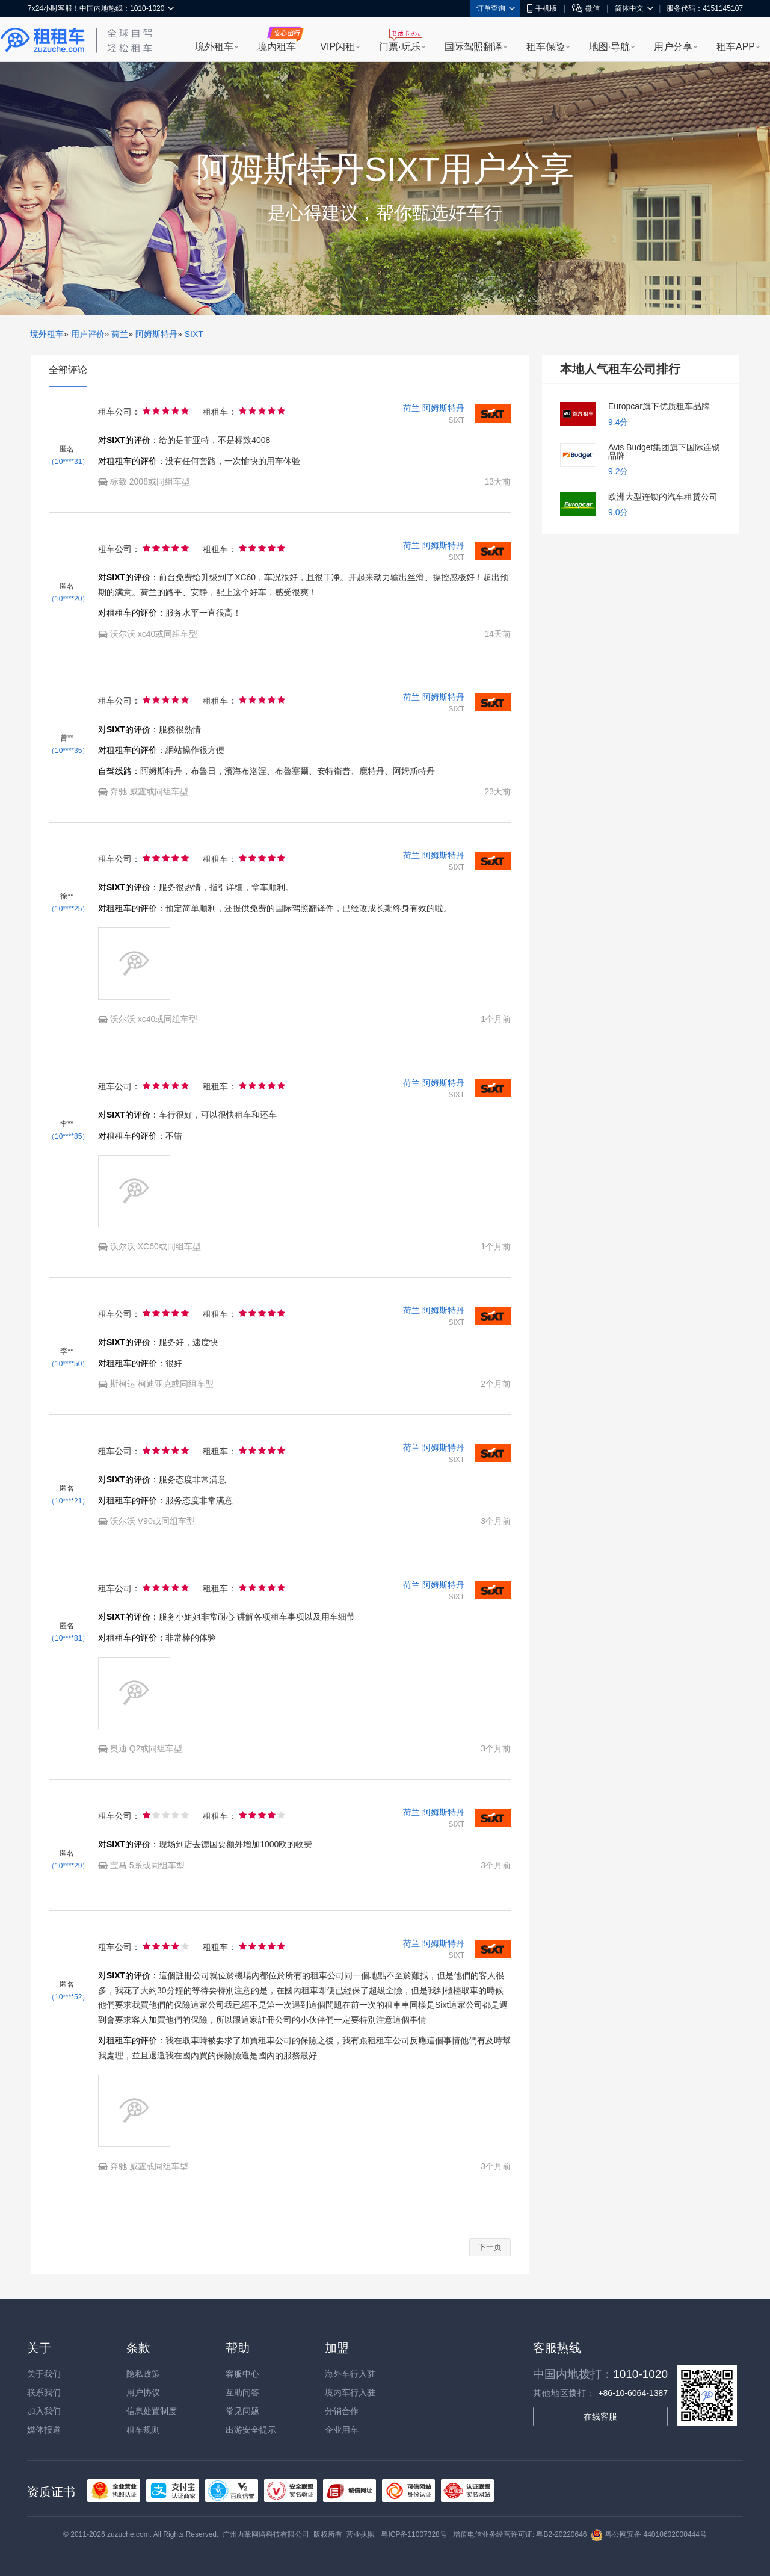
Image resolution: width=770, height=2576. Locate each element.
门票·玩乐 (399, 47)
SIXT (194, 334)
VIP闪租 (337, 47)
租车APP (735, 47)
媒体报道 (44, 2430)
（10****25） (68, 909)
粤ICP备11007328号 (413, 2534)
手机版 (542, 8)
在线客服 (600, 2416)
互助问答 (242, 2392)
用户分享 (673, 47)
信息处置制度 (151, 2411)
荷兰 (119, 334)
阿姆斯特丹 (156, 334)
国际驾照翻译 (473, 47)
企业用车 (342, 2430)
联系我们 (44, 2392)
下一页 (490, 2247)
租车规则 (143, 2430)
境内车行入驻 (350, 2392)
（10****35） (68, 750)
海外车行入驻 (350, 2374)
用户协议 (143, 2392)
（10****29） (68, 1866)
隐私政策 (143, 2374)
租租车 (42, 40)
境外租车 (214, 47)
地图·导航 (609, 47)
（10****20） (68, 599)
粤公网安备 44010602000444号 (649, 2534)
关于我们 (44, 2374)
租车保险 (545, 47)
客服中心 (242, 2374)
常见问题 (242, 2411)
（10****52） (68, 1997)
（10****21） (68, 1501)
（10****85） (68, 1136)
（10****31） (68, 461)
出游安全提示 (251, 2430)
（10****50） (68, 1364)
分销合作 (342, 2411)
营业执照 (360, 2534)
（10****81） (68, 1638)
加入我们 (44, 2411)
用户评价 (88, 334)
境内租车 (276, 47)
